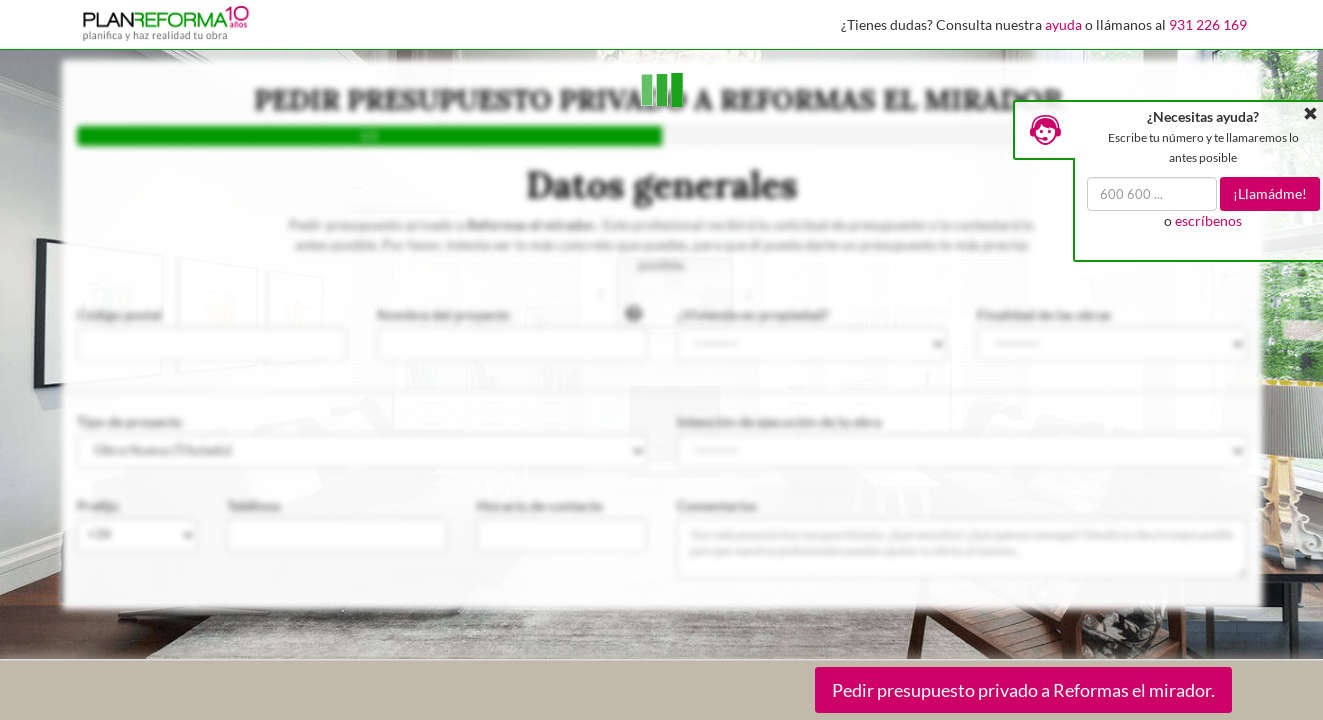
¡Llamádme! (1270, 193)
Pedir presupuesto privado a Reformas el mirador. (1023, 690)
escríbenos (1208, 220)
